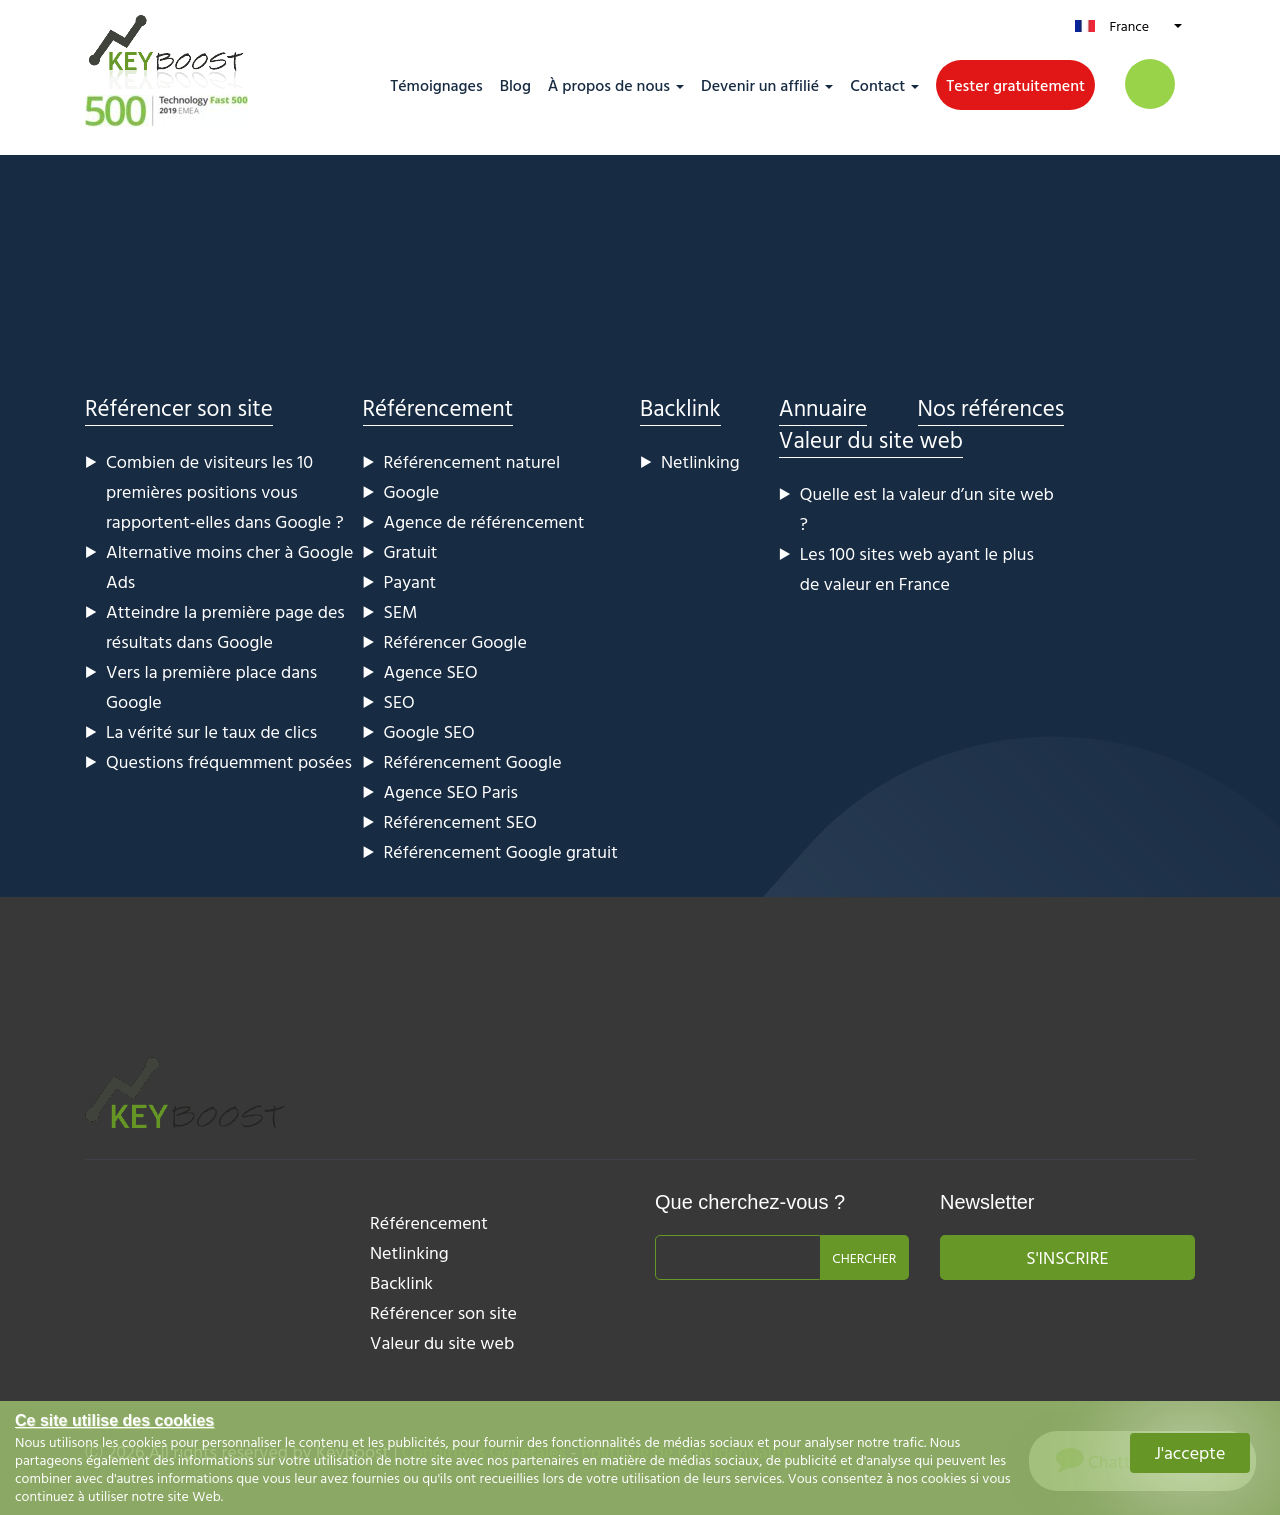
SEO (399, 701)
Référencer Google (455, 641)
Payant (410, 581)
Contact (877, 85)
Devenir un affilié (760, 85)
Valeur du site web (871, 439)
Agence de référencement (484, 521)
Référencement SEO (460, 821)
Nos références (991, 407)
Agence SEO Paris (451, 791)
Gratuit (411, 551)
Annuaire (823, 407)
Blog (515, 85)
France (1129, 25)
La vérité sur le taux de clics (211, 731)
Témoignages (436, 85)
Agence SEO (431, 671)
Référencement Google (473, 761)
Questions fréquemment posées (229, 761)
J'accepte (1190, 1452)
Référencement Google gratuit (501, 851)
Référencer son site (179, 407)
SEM (401, 611)
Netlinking (700, 461)
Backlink (680, 407)
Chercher (864, 1257)
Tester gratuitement (1015, 85)
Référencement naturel (472, 461)
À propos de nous (609, 85)
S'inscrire (1067, 1257)
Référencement (438, 407)
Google (412, 491)
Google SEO (429, 731)
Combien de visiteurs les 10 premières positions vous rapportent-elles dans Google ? (225, 491)
